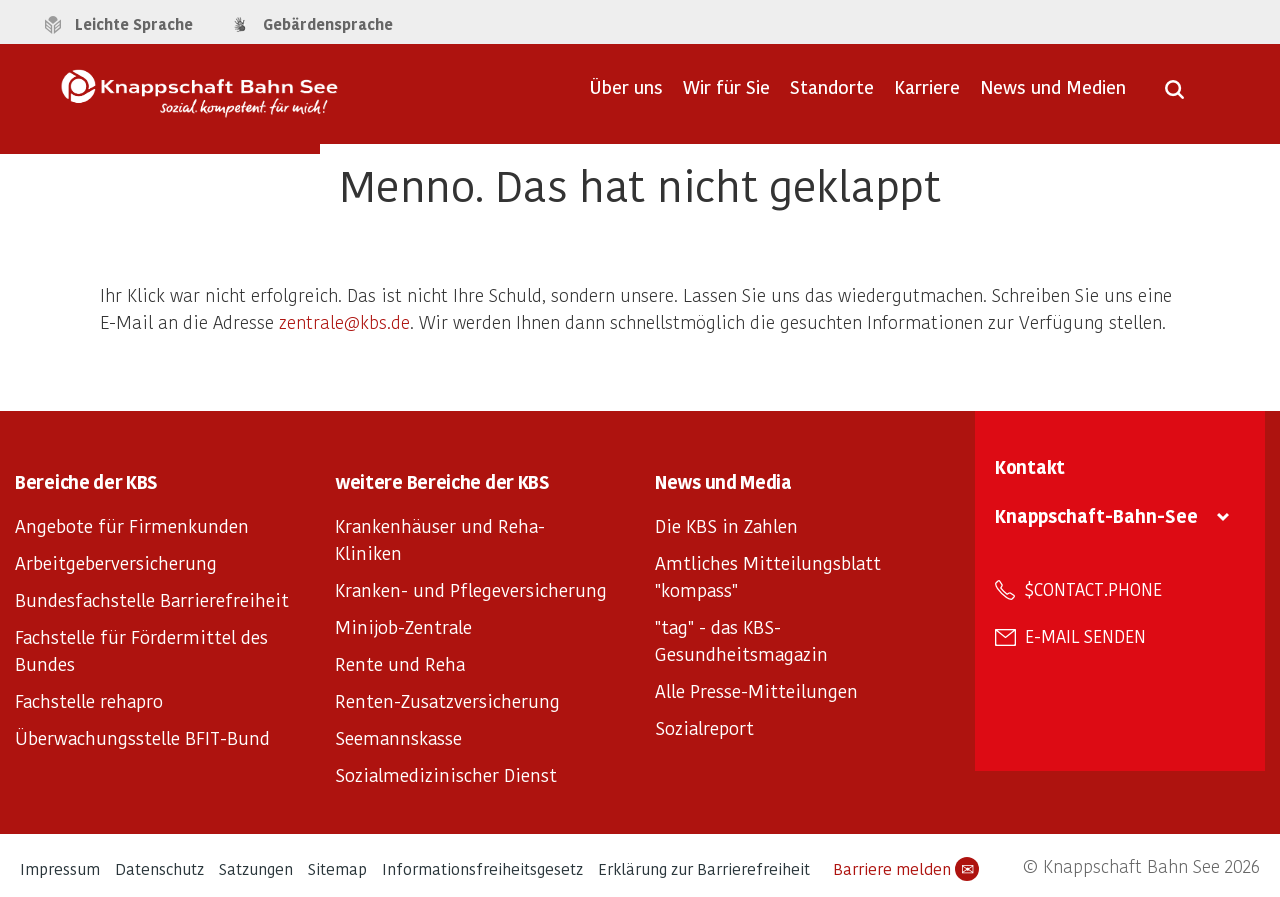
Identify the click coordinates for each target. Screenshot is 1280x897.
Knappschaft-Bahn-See (1096, 515)
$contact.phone (1093, 589)
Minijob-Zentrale (403, 626)
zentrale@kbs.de (344, 321)
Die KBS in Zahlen (726, 525)
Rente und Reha (400, 663)
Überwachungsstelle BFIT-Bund (142, 737)
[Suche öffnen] (1174, 96)
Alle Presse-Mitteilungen (756, 690)
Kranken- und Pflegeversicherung (471, 589)
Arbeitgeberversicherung (116, 562)
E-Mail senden (1085, 636)
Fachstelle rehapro (89, 700)
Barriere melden (906, 869)
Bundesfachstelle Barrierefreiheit (152, 599)
